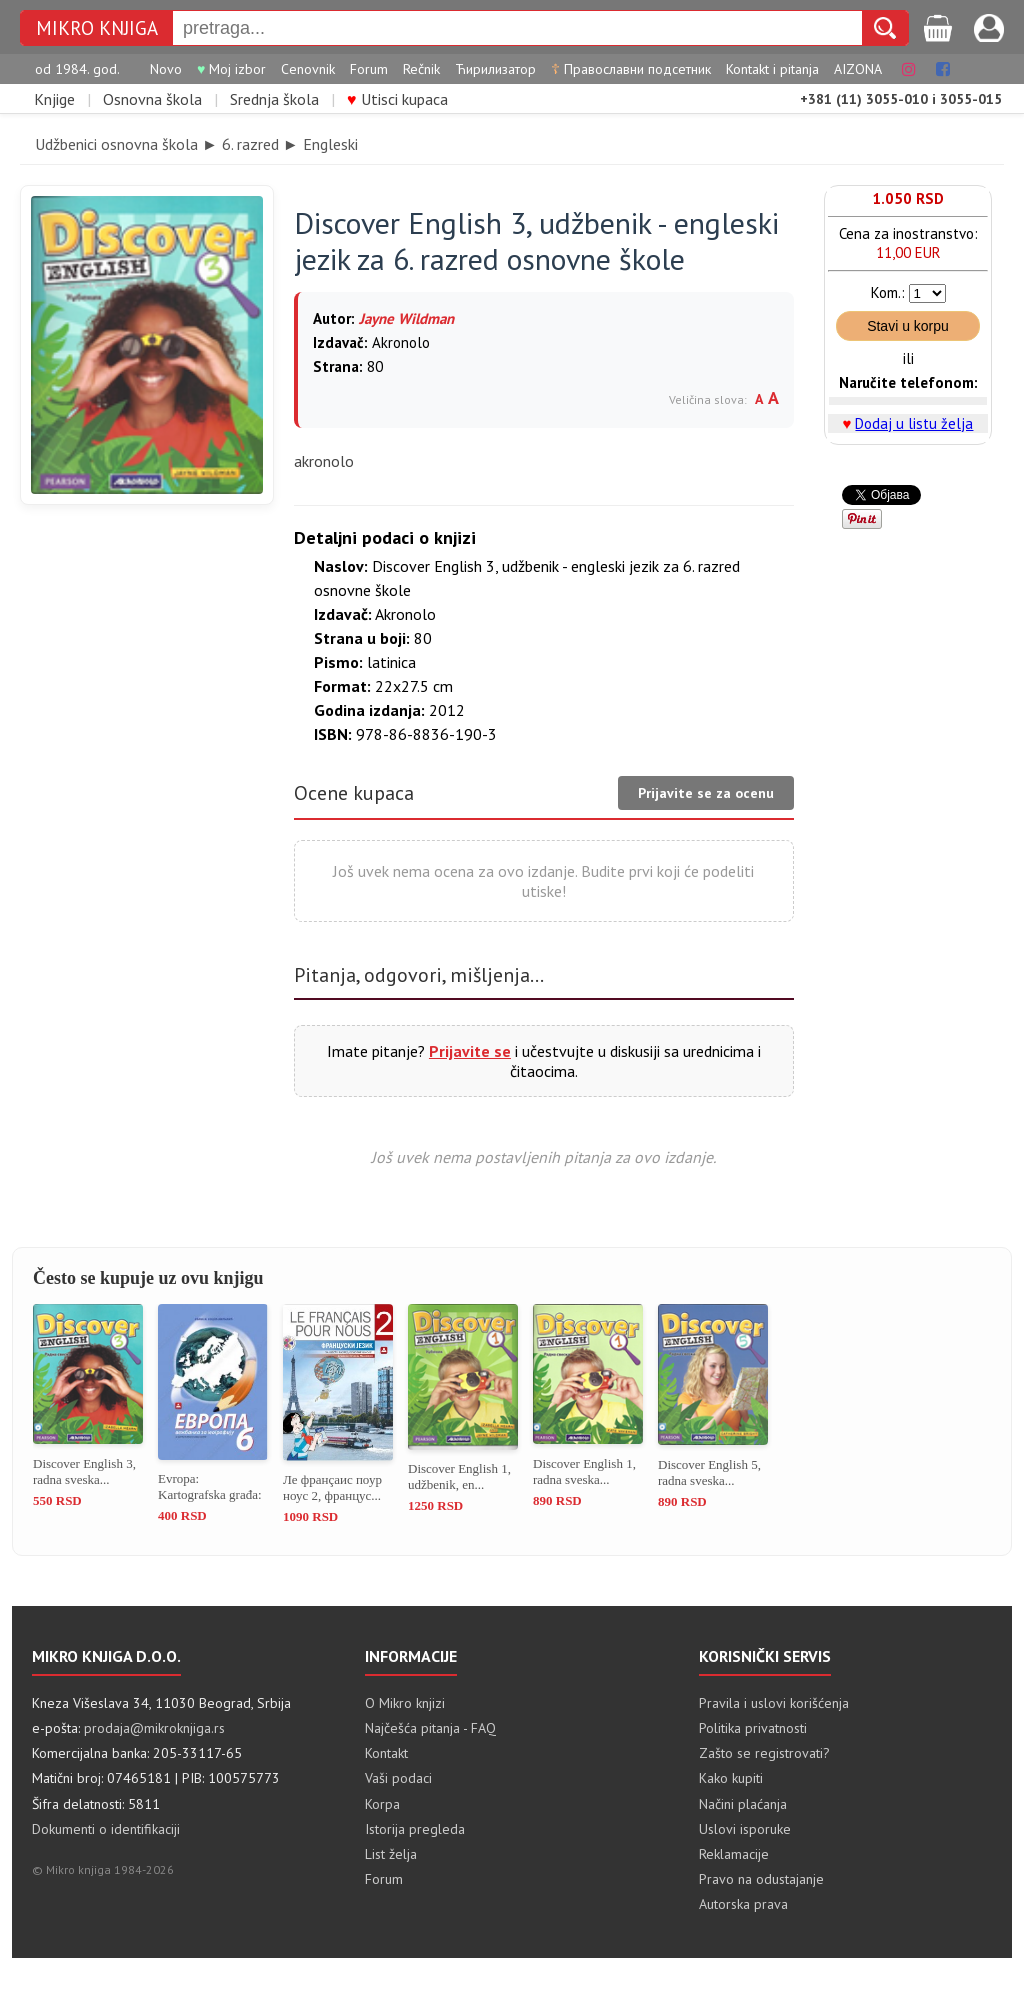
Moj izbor (231, 69)
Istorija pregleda (415, 1829)
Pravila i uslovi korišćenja (774, 1703)
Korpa (382, 1804)
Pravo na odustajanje (761, 1879)
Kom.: (888, 292)
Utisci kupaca (397, 99)
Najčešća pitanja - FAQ (430, 1728)
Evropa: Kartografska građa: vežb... (210, 1487)
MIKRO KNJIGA (97, 28)
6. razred (250, 144)
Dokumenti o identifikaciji (106, 1829)
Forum (369, 69)
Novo (166, 69)
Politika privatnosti (753, 1728)
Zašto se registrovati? (764, 1753)
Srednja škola (274, 99)
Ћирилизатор (495, 69)
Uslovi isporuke (745, 1829)
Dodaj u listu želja (914, 423)
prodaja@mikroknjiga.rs (154, 1728)
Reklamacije (734, 1854)
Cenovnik (308, 69)
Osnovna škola (152, 99)
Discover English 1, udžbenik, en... (459, 1476)
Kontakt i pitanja (772, 69)
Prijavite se (470, 1051)
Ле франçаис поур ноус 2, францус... (332, 1487)
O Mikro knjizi (405, 1703)
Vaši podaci (398, 1778)
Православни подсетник (631, 69)
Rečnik (421, 69)
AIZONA (858, 69)
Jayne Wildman (406, 318)
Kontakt (386, 1753)
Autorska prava (743, 1904)
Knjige (54, 99)
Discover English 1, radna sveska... (584, 1471)
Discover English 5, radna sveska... (709, 1472)
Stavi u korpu (908, 326)
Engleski (330, 144)
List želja (391, 1854)
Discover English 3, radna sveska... (84, 1471)
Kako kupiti (731, 1778)
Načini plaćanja (743, 1804)
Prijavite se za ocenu (706, 793)
